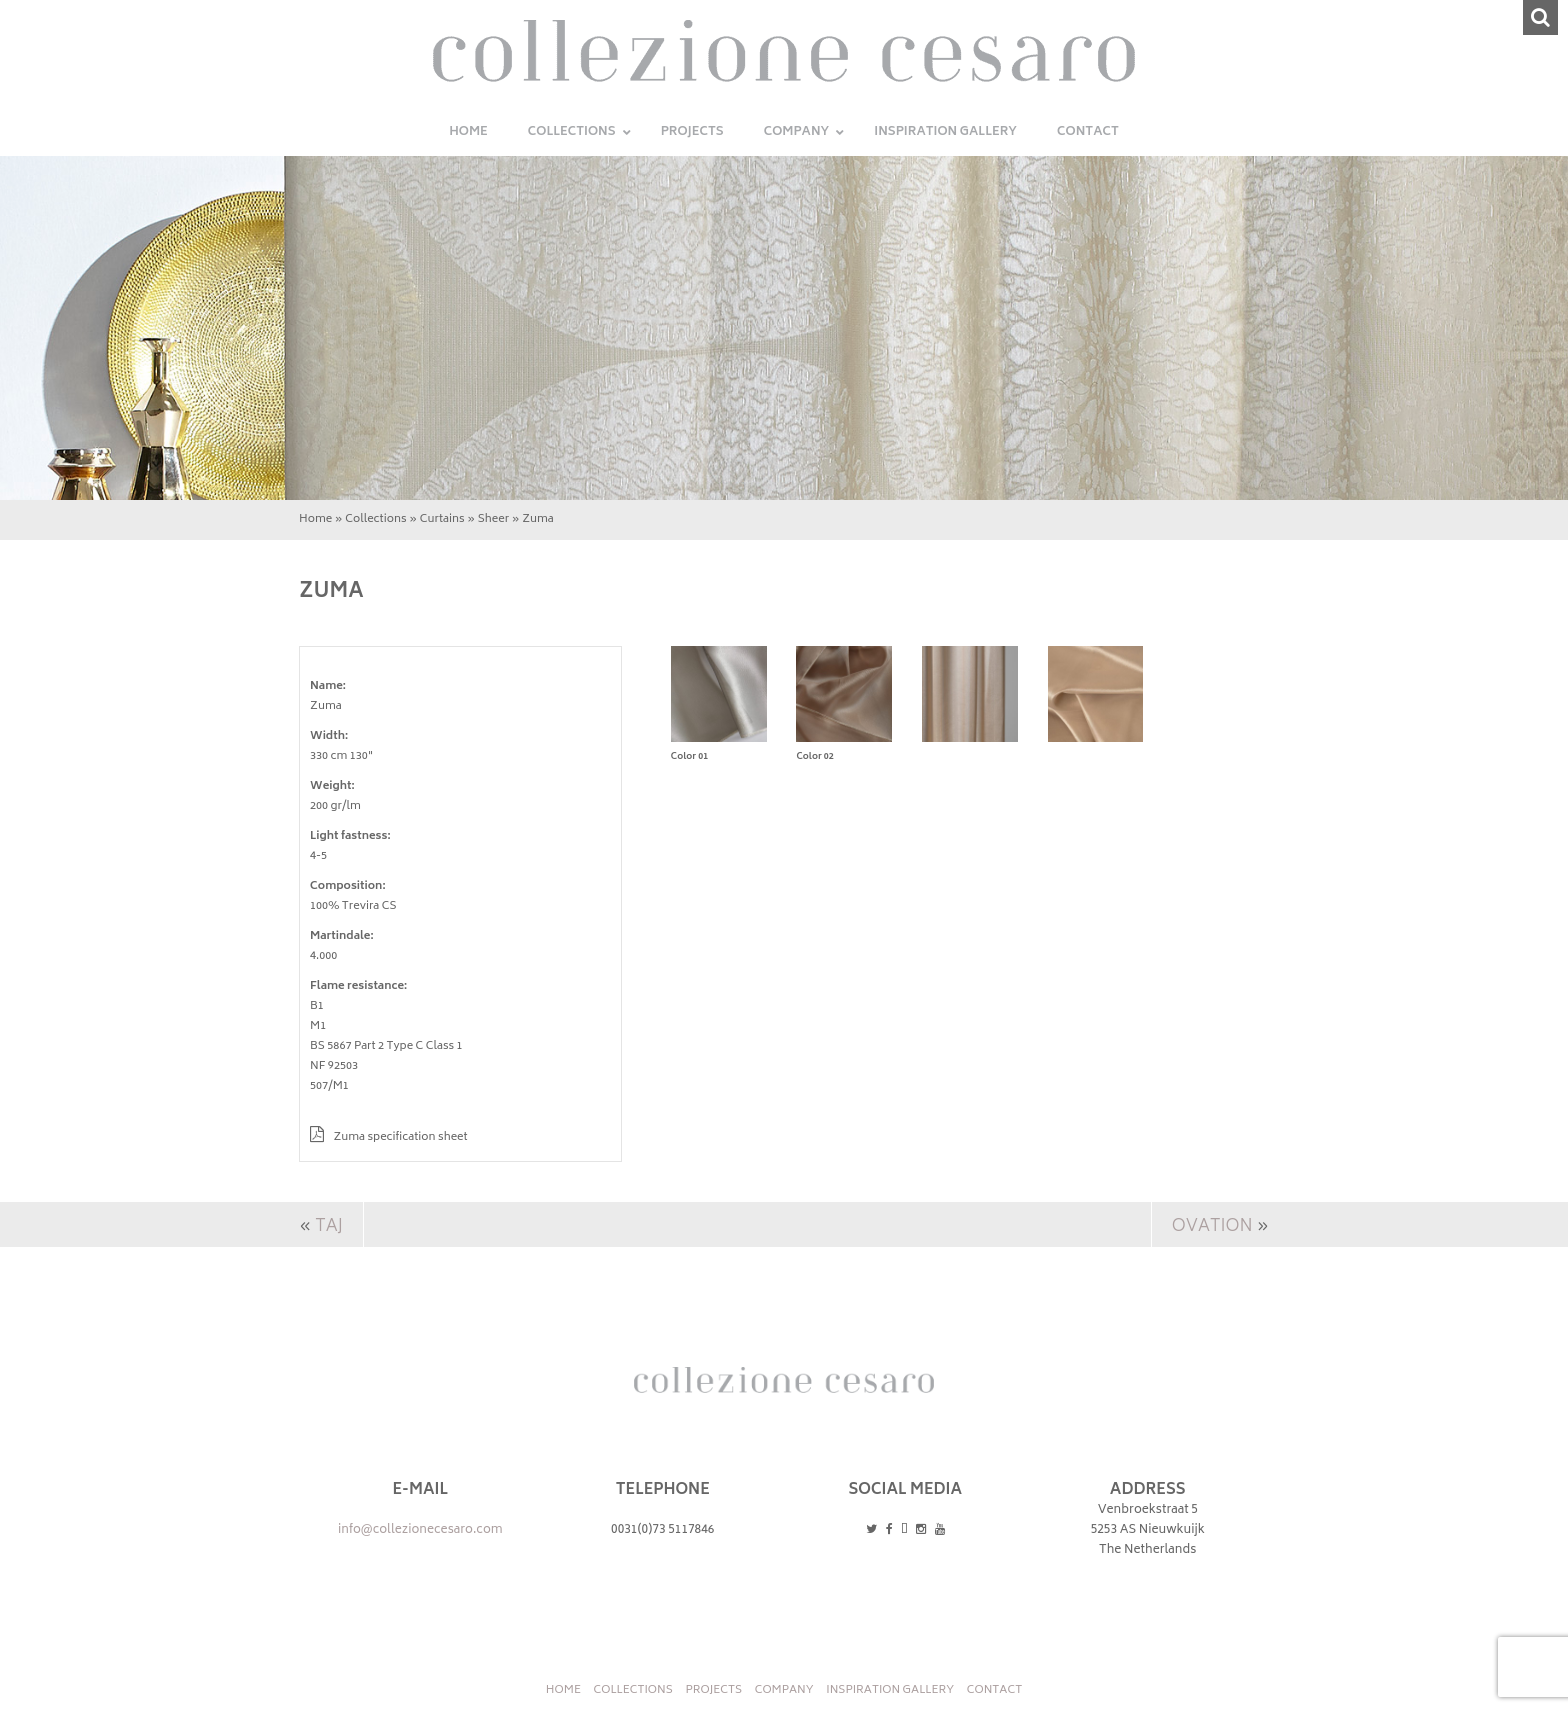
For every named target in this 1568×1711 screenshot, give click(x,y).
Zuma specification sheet (389, 1137)
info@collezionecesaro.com (420, 1530)
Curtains (442, 519)
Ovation (1212, 1227)
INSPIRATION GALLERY (890, 1690)
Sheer (493, 519)
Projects (713, 1690)
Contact (994, 1690)
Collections (375, 519)
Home (315, 519)
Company (784, 1690)
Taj (329, 1227)
